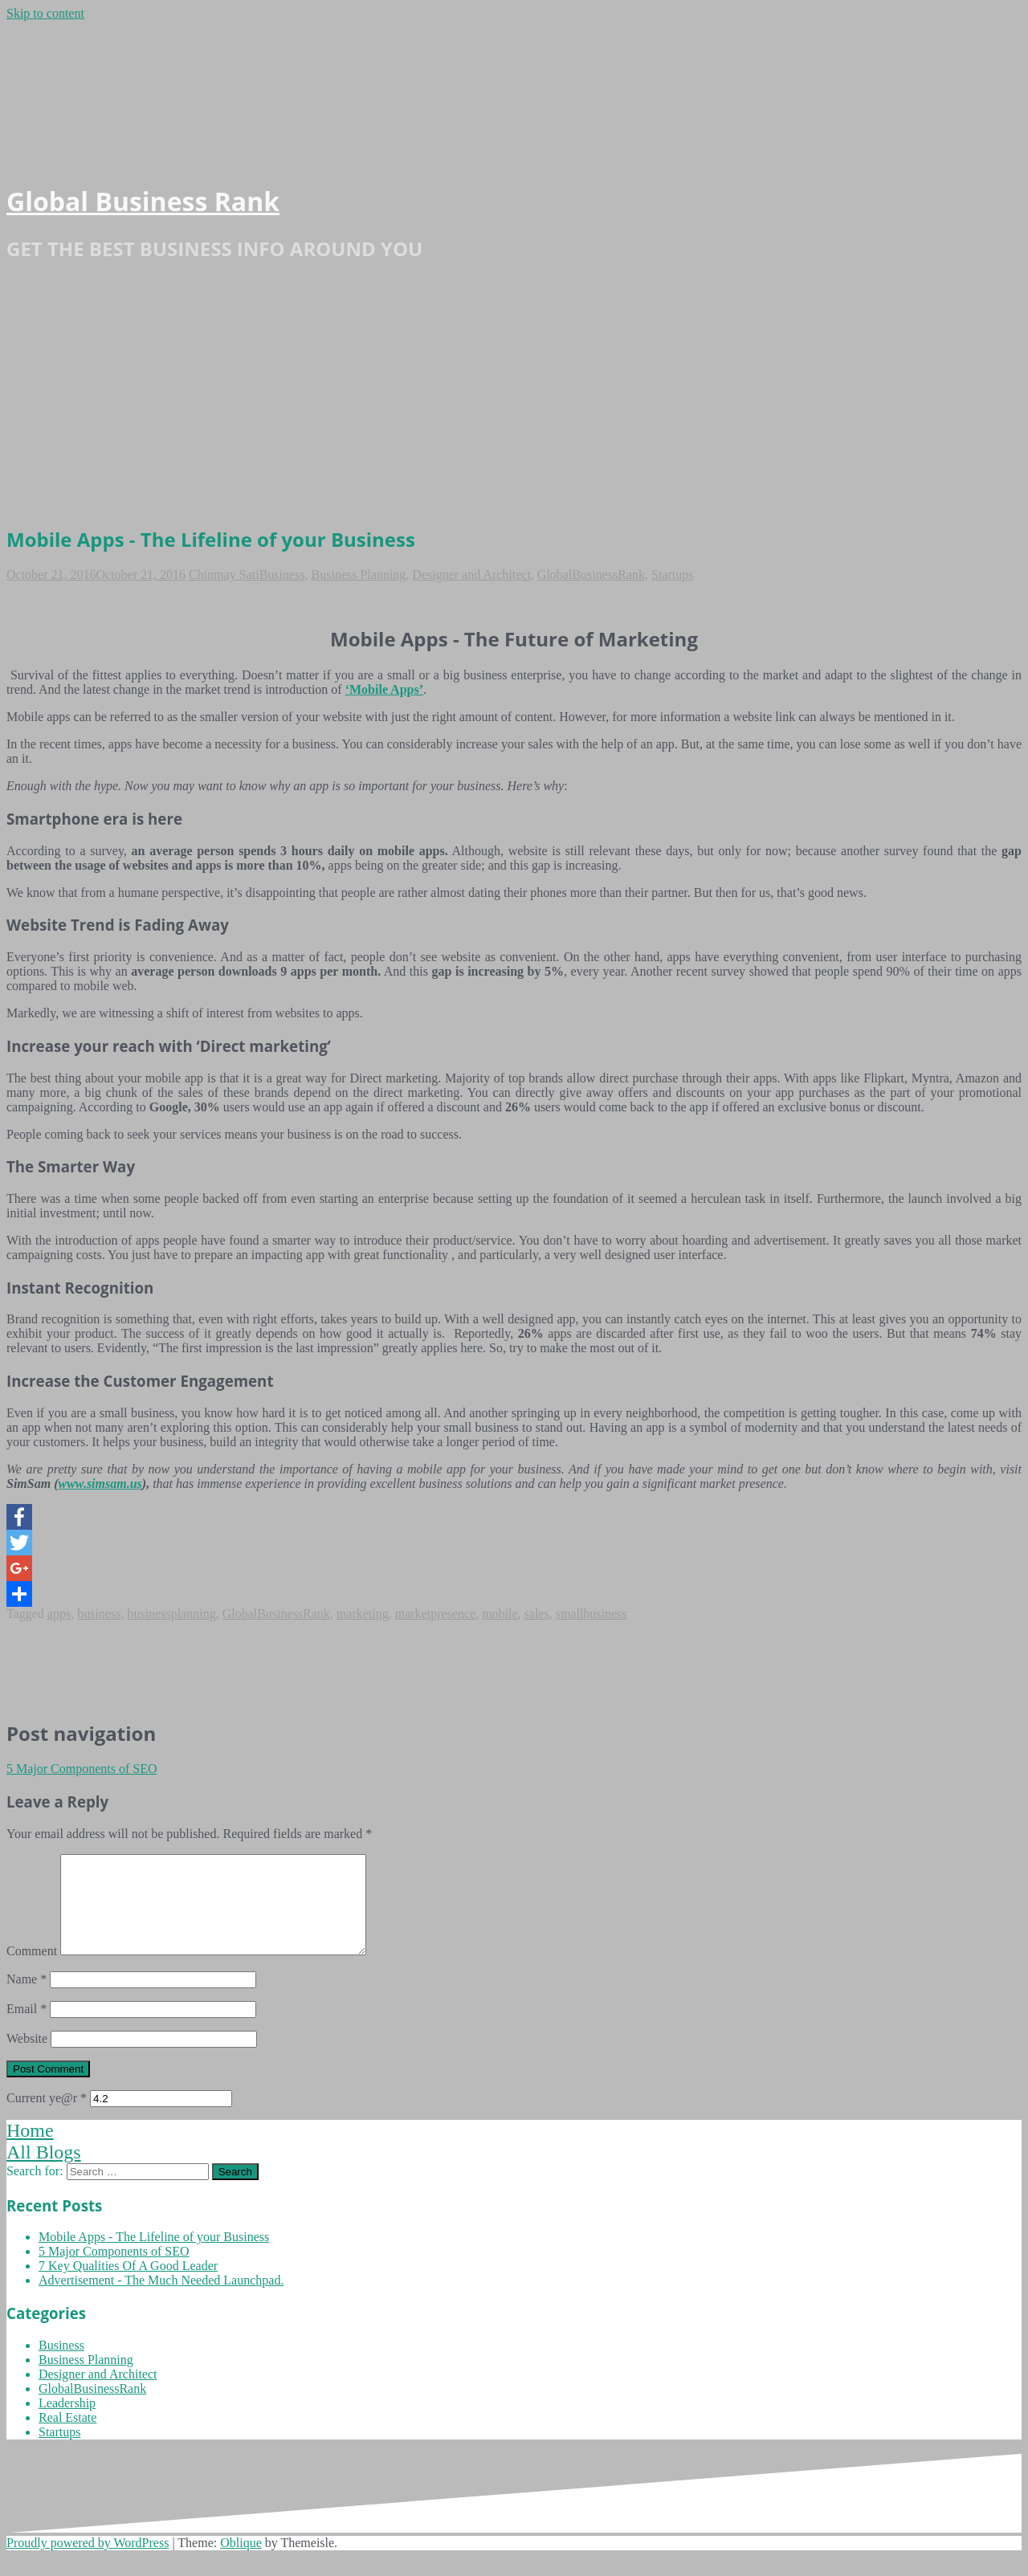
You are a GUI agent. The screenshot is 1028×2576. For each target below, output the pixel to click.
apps (59, 1613)
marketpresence (435, 1613)
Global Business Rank (142, 201)
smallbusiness (591, 1613)
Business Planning (359, 574)
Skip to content (45, 13)
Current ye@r (46, 2117)
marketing (363, 1613)
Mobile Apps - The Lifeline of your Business (154, 2256)
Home (30, 2149)
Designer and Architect (471, 574)
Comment (31, 1970)
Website (26, 2057)
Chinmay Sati (224, 574)
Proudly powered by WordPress (87, 2562)
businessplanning (171, 1613)
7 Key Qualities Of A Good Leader (128, 2285)
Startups (672, 574)
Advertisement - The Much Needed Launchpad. (161, 2299)
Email (26, 2028)
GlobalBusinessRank (591, 574)
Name (26, 1998)
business (98, 1613)
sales (536, 1613)
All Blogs (43, 2171)
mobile (499, 1613)
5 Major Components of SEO (81, 1768)
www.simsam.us (99, 1483)
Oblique (241, 2562)
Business (282, 574)
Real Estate (67, 2437)
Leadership (67, 2422)
